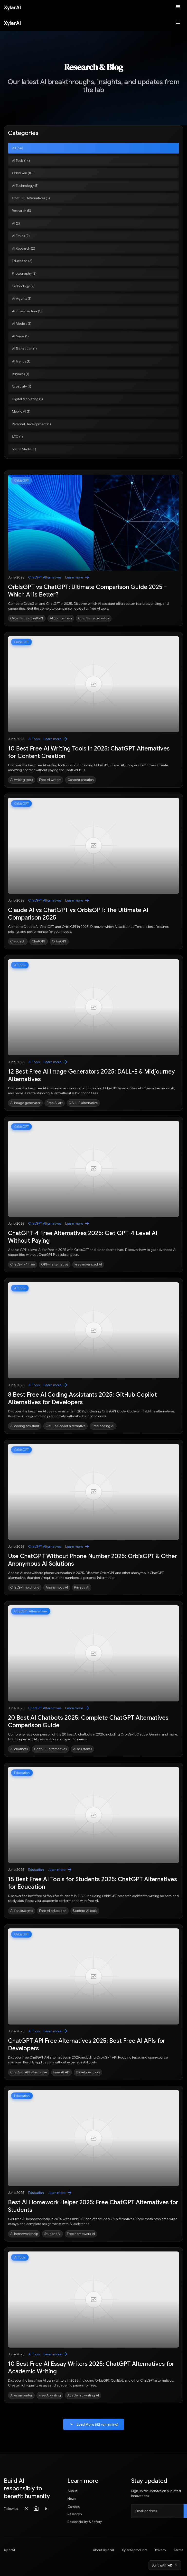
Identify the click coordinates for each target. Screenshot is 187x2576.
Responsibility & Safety (84, 2522)
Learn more (77, 577)
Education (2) (22, 261)
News (71, 2498)
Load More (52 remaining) (93, 2424)
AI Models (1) (21, 323)
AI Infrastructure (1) (27, 311)
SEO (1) (17, 436)
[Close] (176, 2565)
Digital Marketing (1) (27, 399)
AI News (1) (20, 336)
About (72, 2491)
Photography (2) (24, 273)
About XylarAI (103, 2550)
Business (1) (20, 374)
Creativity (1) (21, 386)
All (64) (17, 148)
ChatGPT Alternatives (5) (31, 198)
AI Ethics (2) (21, 236)
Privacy (160, 2550)
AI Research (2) (23, 248)
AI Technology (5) (25, 185)
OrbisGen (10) (23, 173)
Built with (162, 2565)
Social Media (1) (24, 449)
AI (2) (16, 223)
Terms (178, 2550)
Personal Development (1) (31, 424)
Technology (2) (23, 286)
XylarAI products (134, 2550)
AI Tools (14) (21, 160)
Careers (73, 2506)
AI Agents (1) (21, 298)
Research (74, 2514)
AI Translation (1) (24, 348)
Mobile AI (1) (21, 411)
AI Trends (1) (21, 361)
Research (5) (21, 210)
